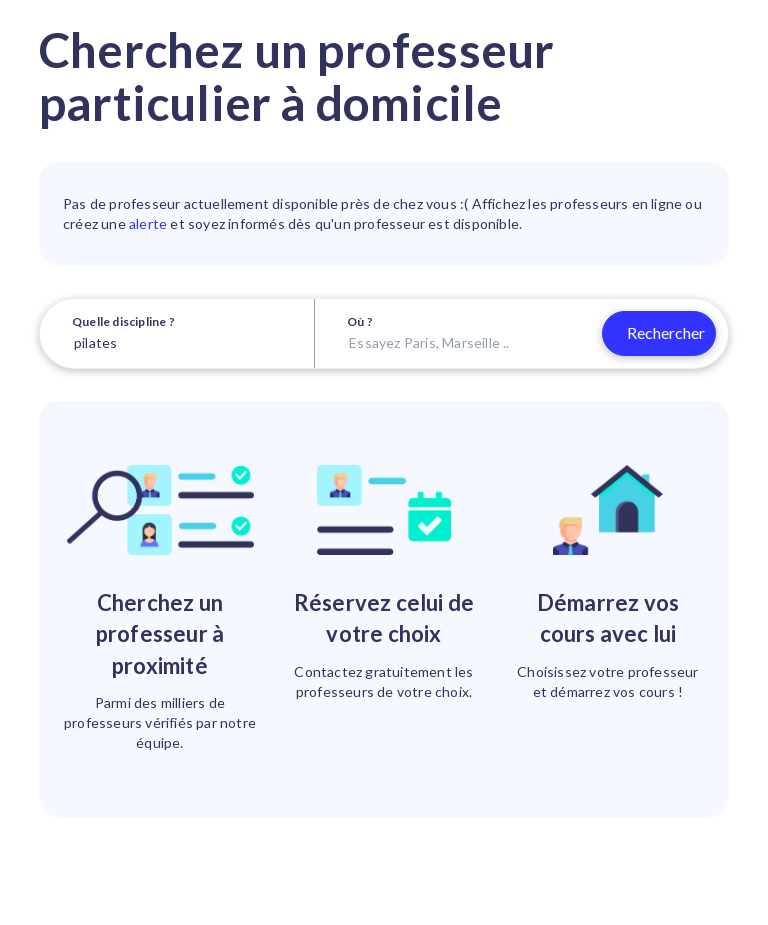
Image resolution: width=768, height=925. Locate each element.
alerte (148, 223)
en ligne (657, 203)
